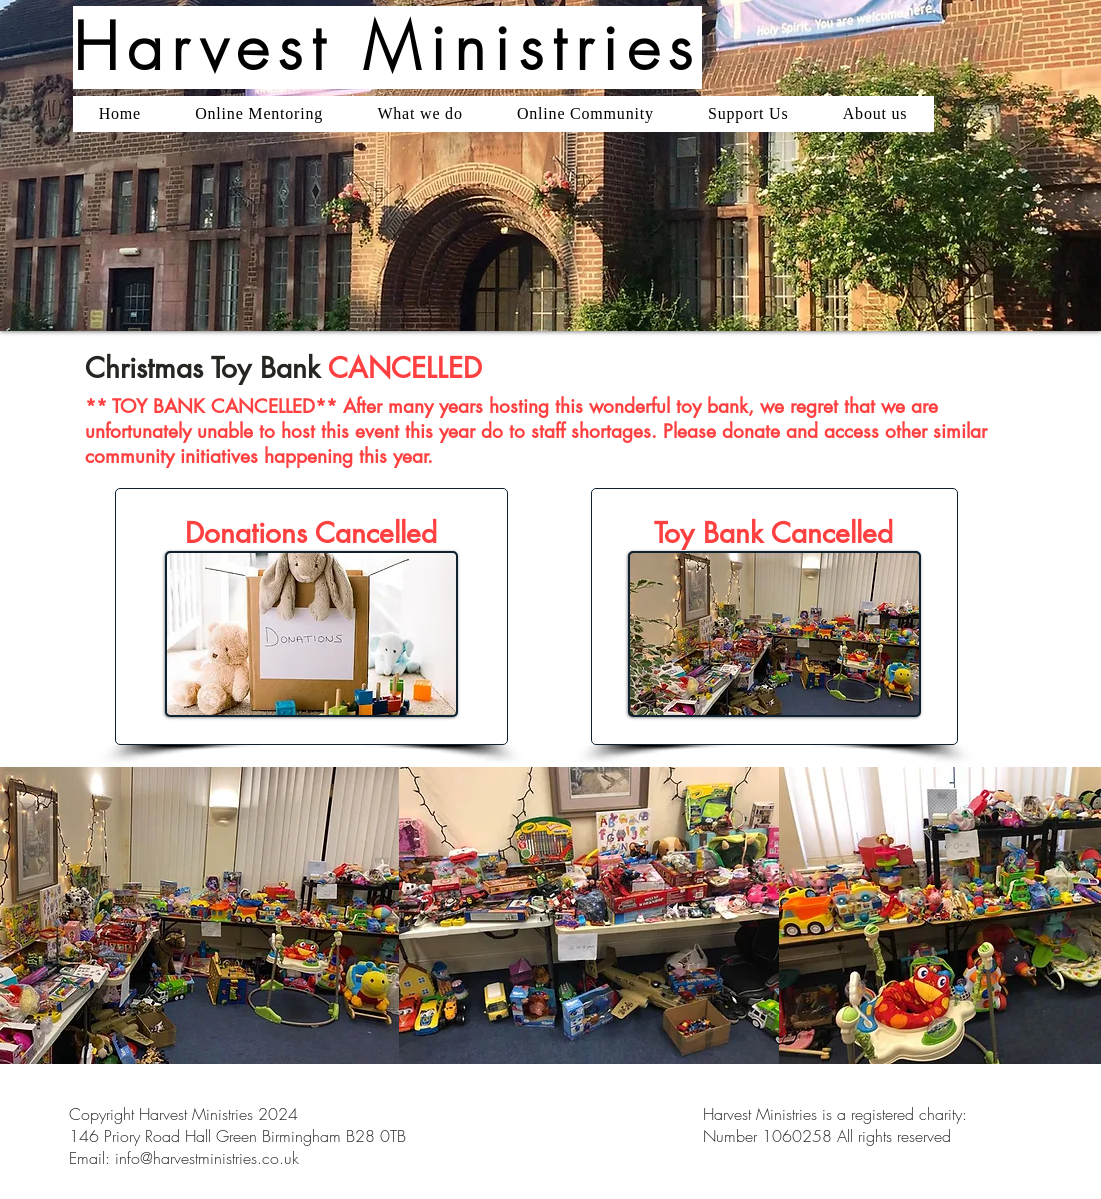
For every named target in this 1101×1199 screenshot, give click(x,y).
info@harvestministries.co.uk (207, 1158)
